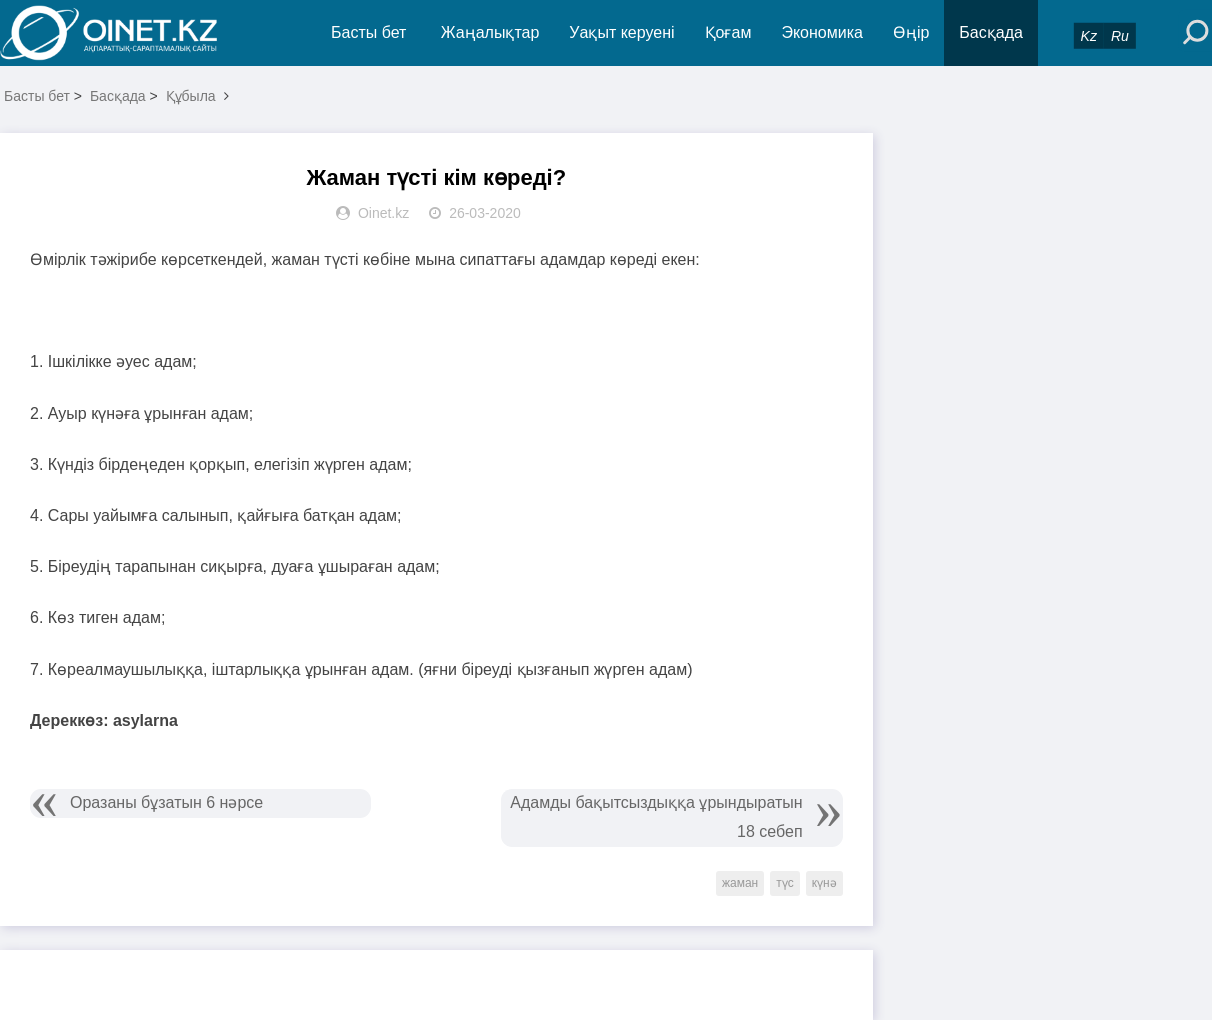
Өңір (911, 32)
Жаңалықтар (490, 32)
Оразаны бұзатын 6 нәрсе (166, 802)
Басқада (991, 32)
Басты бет (368, 32)
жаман (740, 883)
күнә (824, 883)
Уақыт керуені (621, 32)
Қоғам (728, 32)
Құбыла (191, 96)
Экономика (822, 32)
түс (785, 883)
